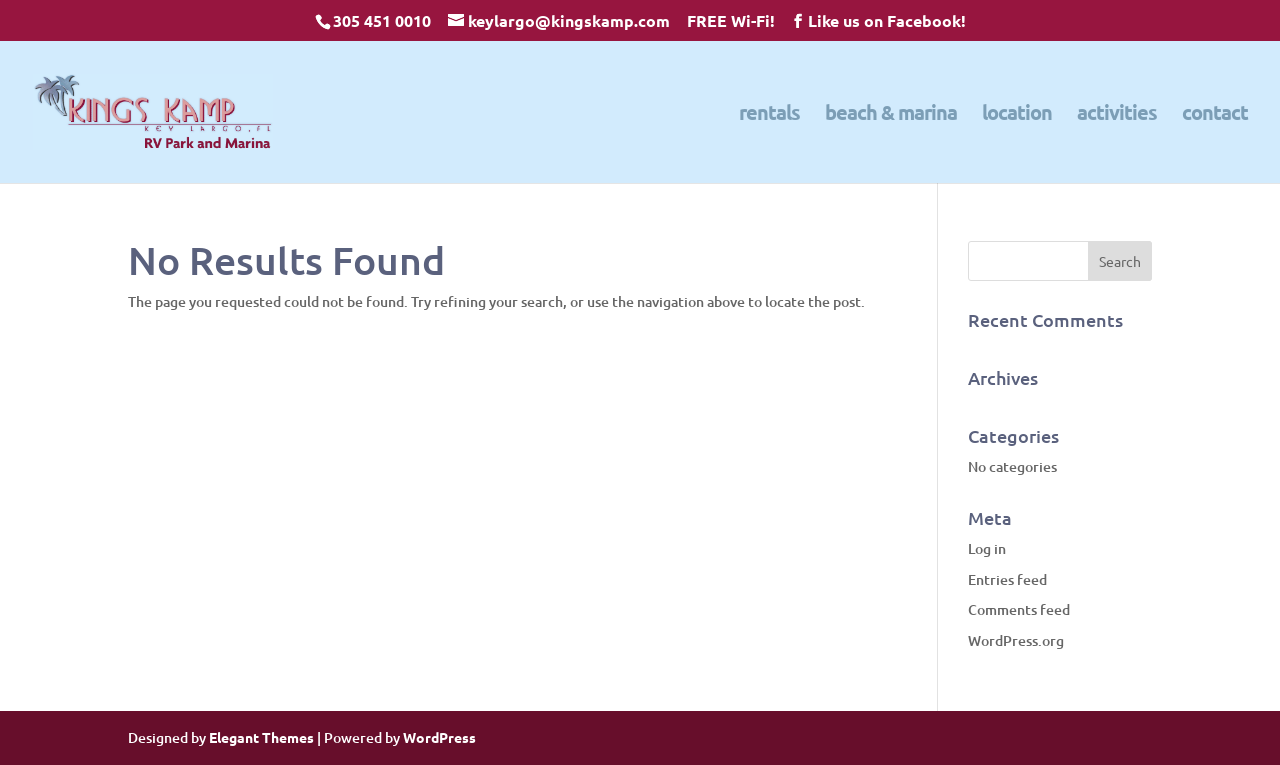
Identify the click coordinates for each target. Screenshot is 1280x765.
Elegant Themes (261, 737)
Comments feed (1019, 609)
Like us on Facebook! (887, 20)
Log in (987, 548)
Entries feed (1007, 579)
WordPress (439, 737)
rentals (769, 115)
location (1017, 115)
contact (1215, 115)
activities (1117, 115)
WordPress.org (1016, 640)
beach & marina (891, 115)
